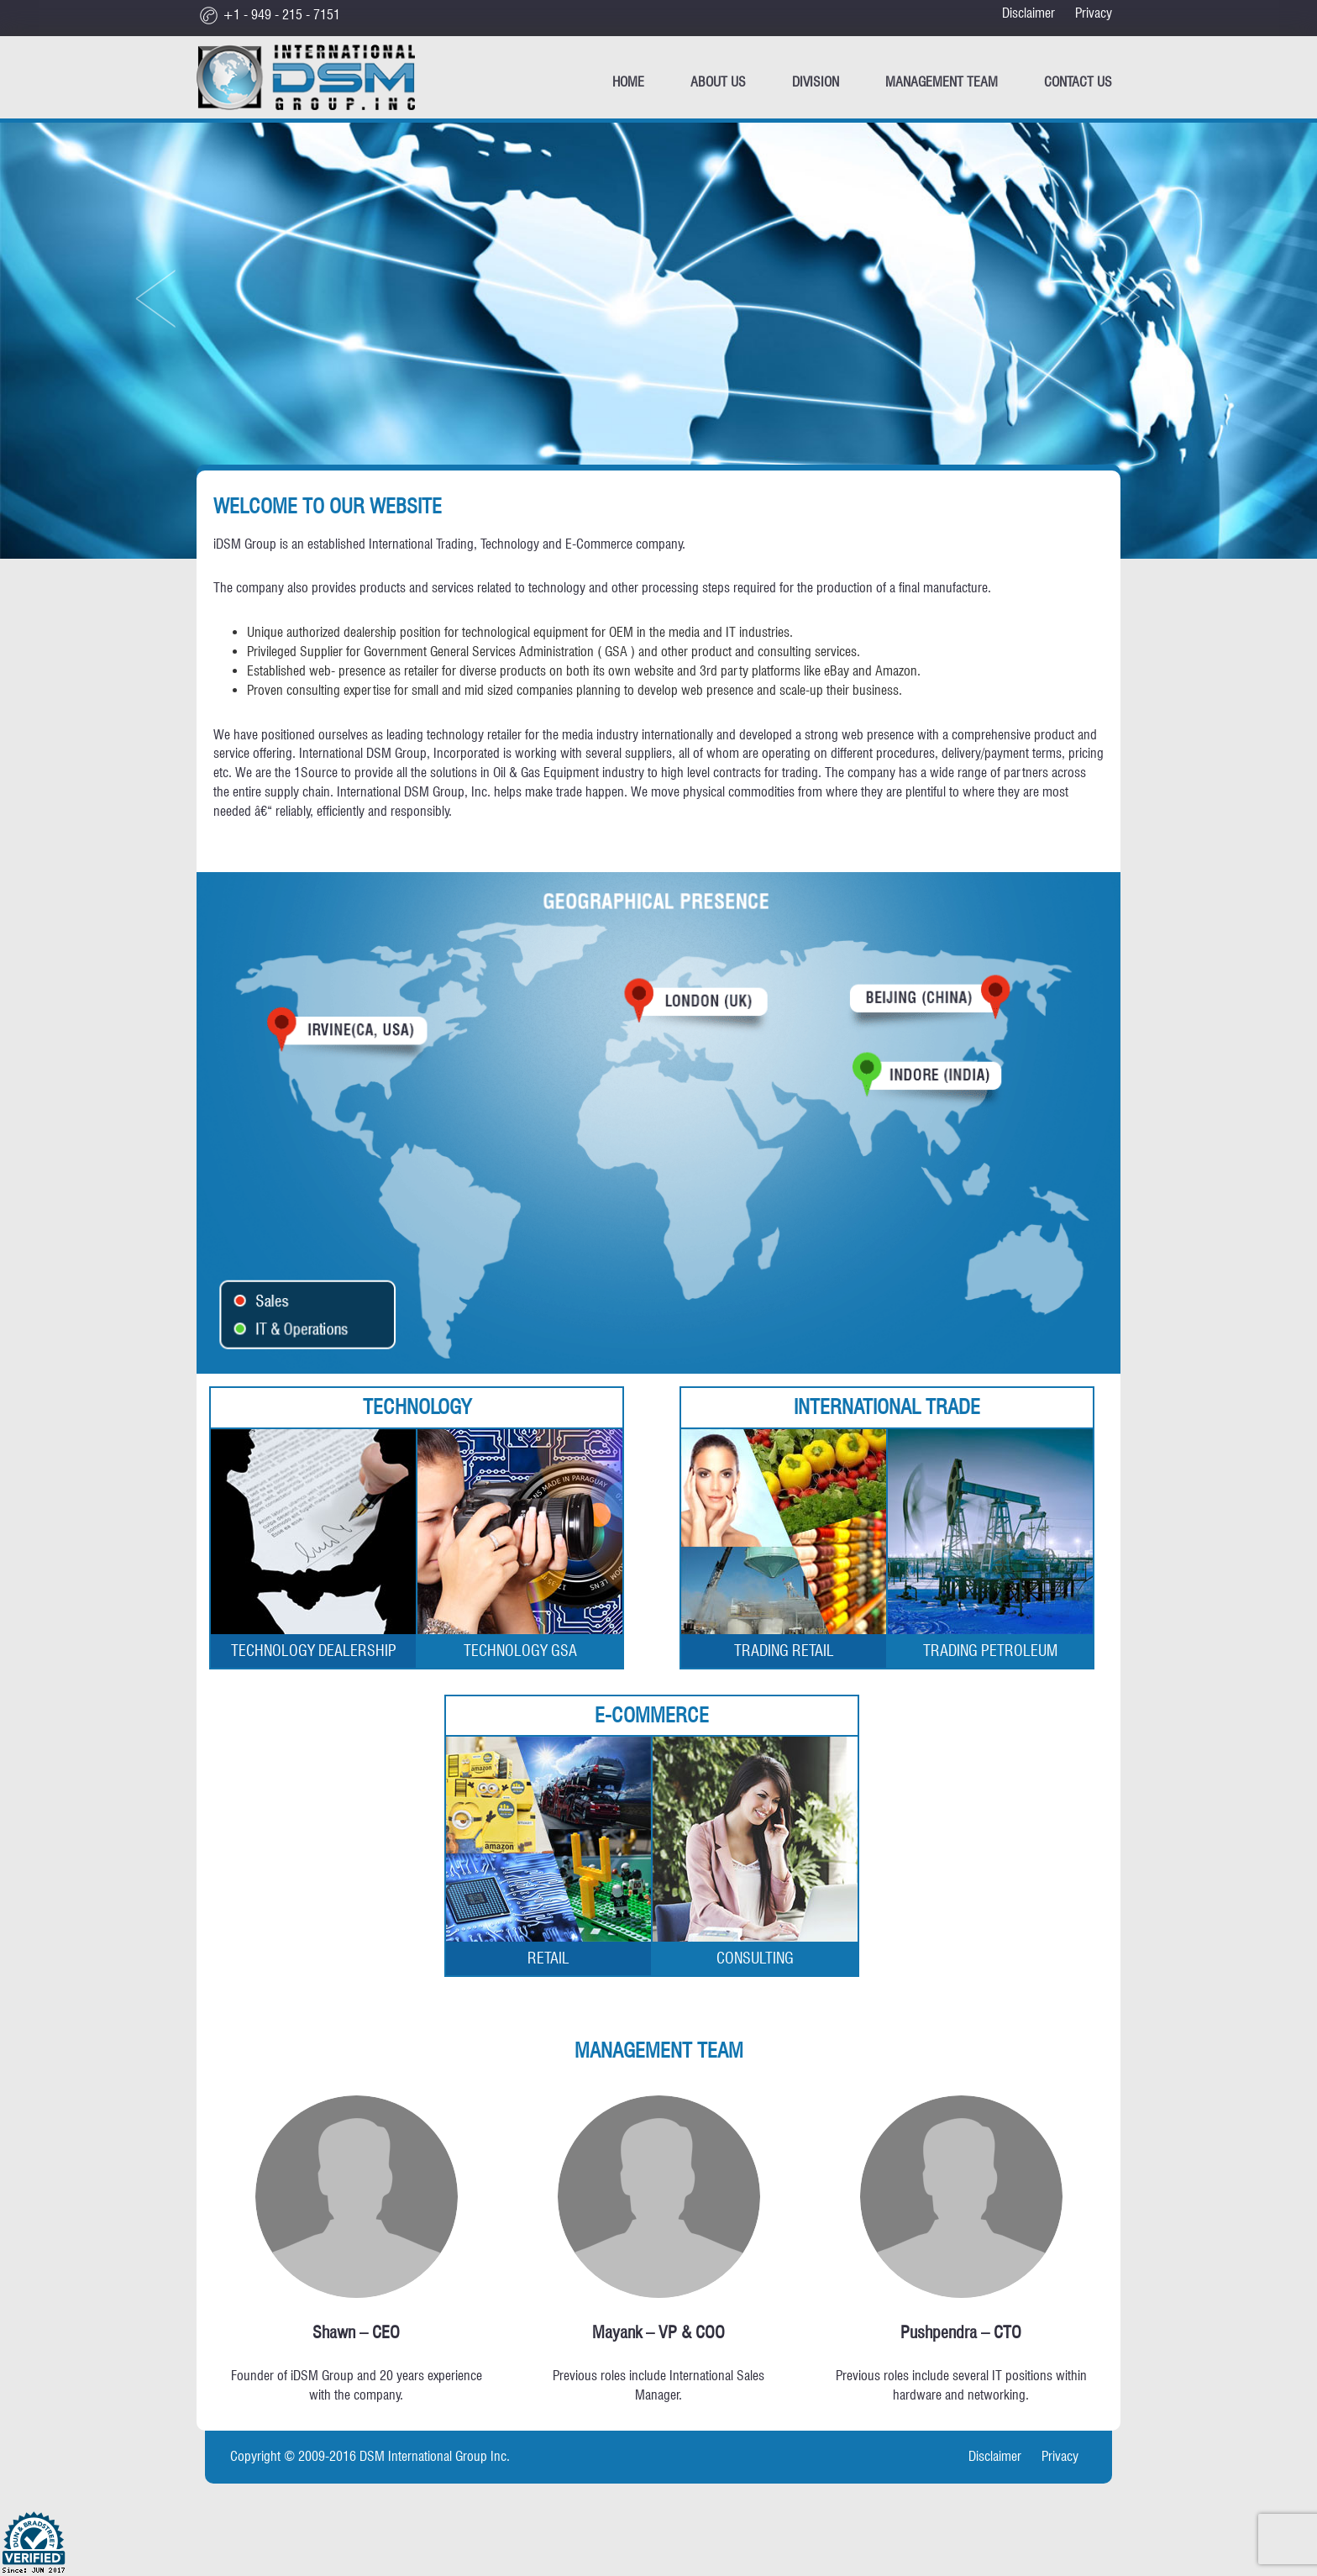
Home (628, 82)
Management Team (941, 82)
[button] (184, 286)
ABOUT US (718, 82)
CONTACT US (1078, 82)
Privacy (1093, 13)
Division (815, 82)
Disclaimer (1028, 13)
